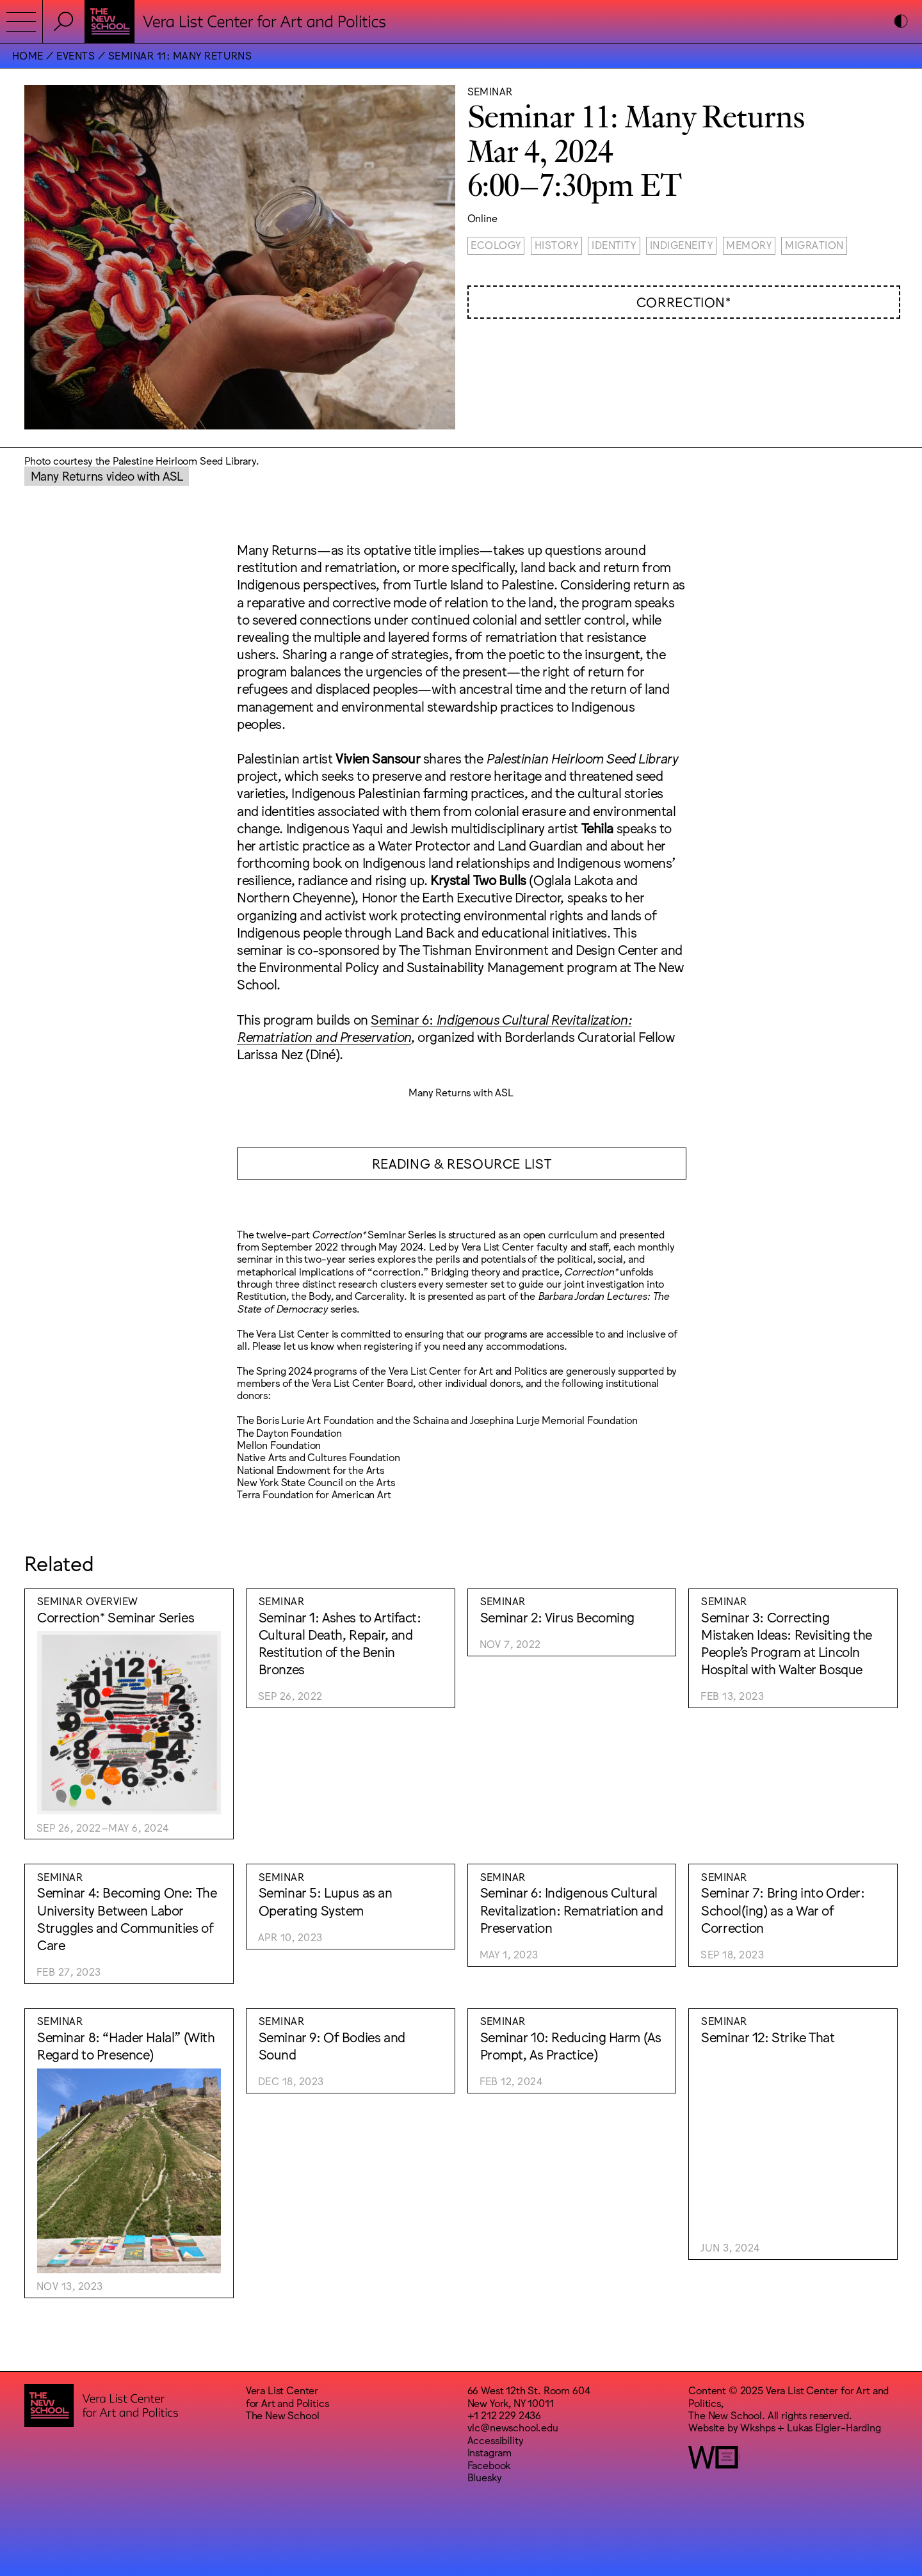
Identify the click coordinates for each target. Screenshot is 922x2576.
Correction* (683, 301)
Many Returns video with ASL (107, 475)
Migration (814, 244)
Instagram (489, 2451)
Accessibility (495, 2439)
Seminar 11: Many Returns (180, 55)
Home (28, 55)
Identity (614, 244)
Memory (749, 244)
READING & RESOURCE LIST (461, 1163)
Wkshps (757, 2426)
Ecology (496, 244)
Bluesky (484, 2476)
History (556, 244)
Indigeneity (681, 244)
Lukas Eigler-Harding (834, 2426)
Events (75, 55)
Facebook (489, 2464)
